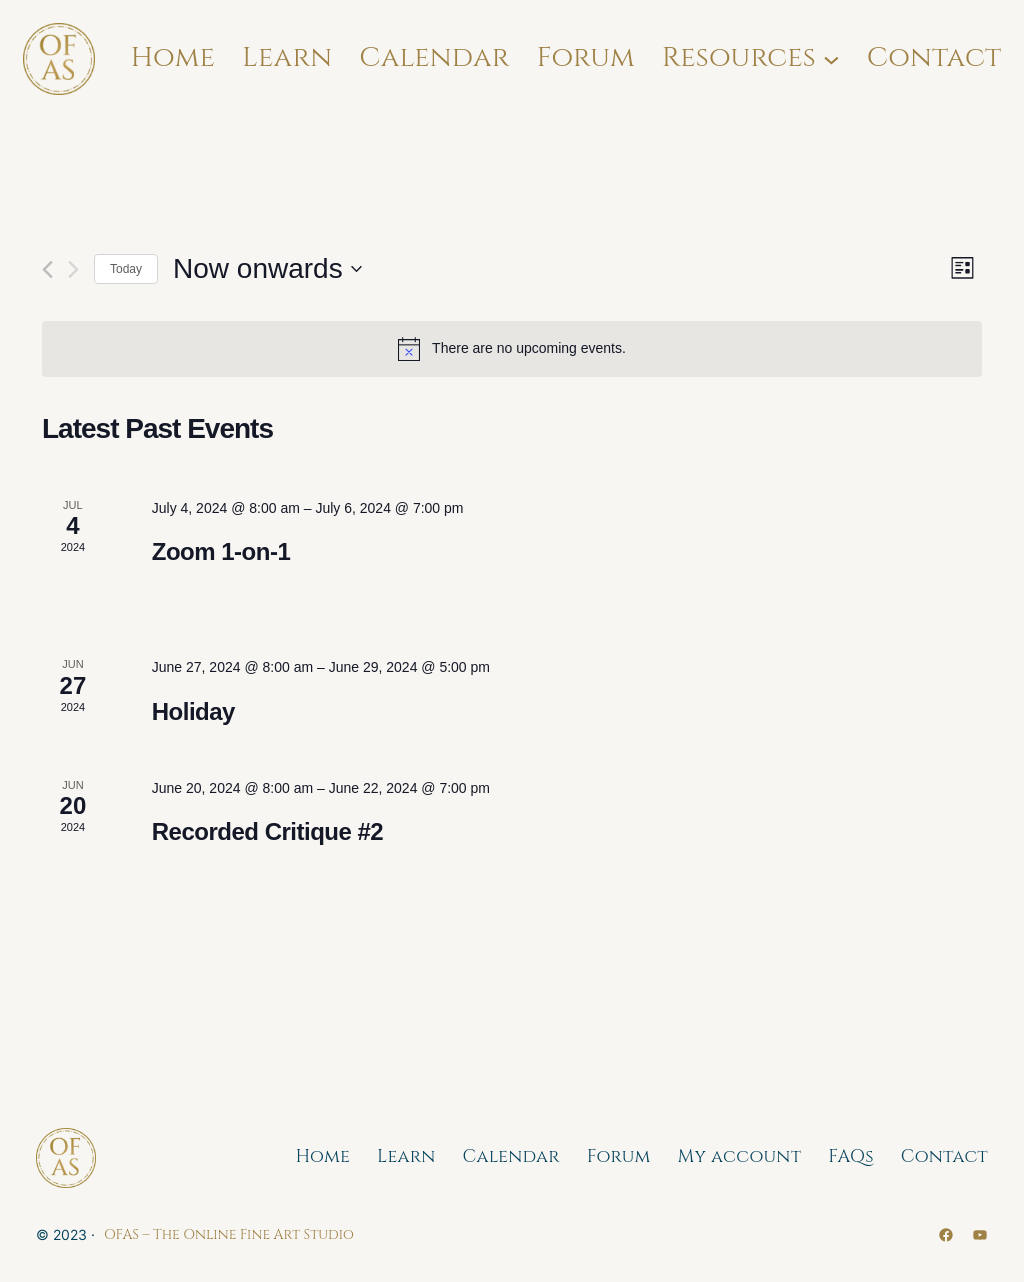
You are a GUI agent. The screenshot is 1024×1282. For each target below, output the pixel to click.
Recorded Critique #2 (267, 831)
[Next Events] (73, 269)
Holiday (193, 711)
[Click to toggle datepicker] (267, 269)
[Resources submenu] (831, 58)
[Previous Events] (47, 269)
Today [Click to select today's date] (126, 269)
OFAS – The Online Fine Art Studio (229, 1234)
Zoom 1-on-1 (221, 551)
